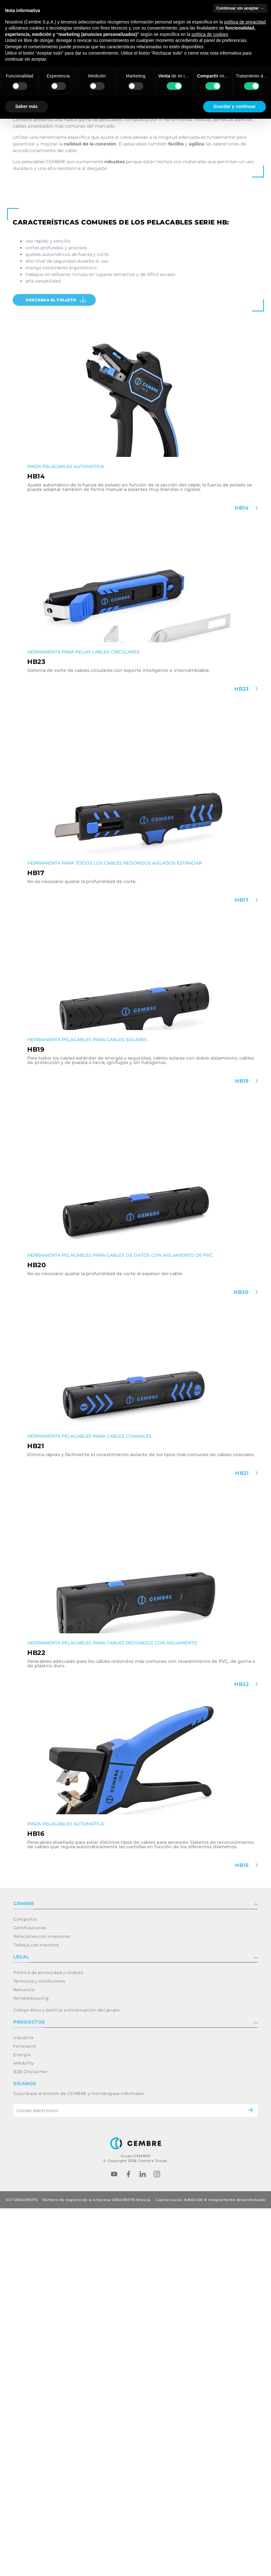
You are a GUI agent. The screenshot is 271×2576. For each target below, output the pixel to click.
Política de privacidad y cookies (48, 2340)
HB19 (242, 1449)
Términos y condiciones (39, 2348)
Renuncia (24, 2357)
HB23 (242, 1057)
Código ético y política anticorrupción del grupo (66, 2377)
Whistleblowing (30, 2365)
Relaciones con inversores (41, 2304)
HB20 (242, 1660)
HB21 (242, 1841)
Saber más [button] (26, 106)
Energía (22, 2422)
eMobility (23, 2430)
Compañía (24, 2287)
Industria (23, 2405)
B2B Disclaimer (30, 2439)
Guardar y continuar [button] (234, 106)
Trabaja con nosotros (36, 2312)
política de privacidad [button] (245, 21)
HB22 (242, 2052)
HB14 (242, 876)
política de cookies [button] (209, 34)
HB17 (242, 1268)
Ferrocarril (24, 2413)
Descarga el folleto (56, 667)
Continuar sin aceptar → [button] (240, 8)
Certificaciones (29, 2295)
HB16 (242, 2233)
